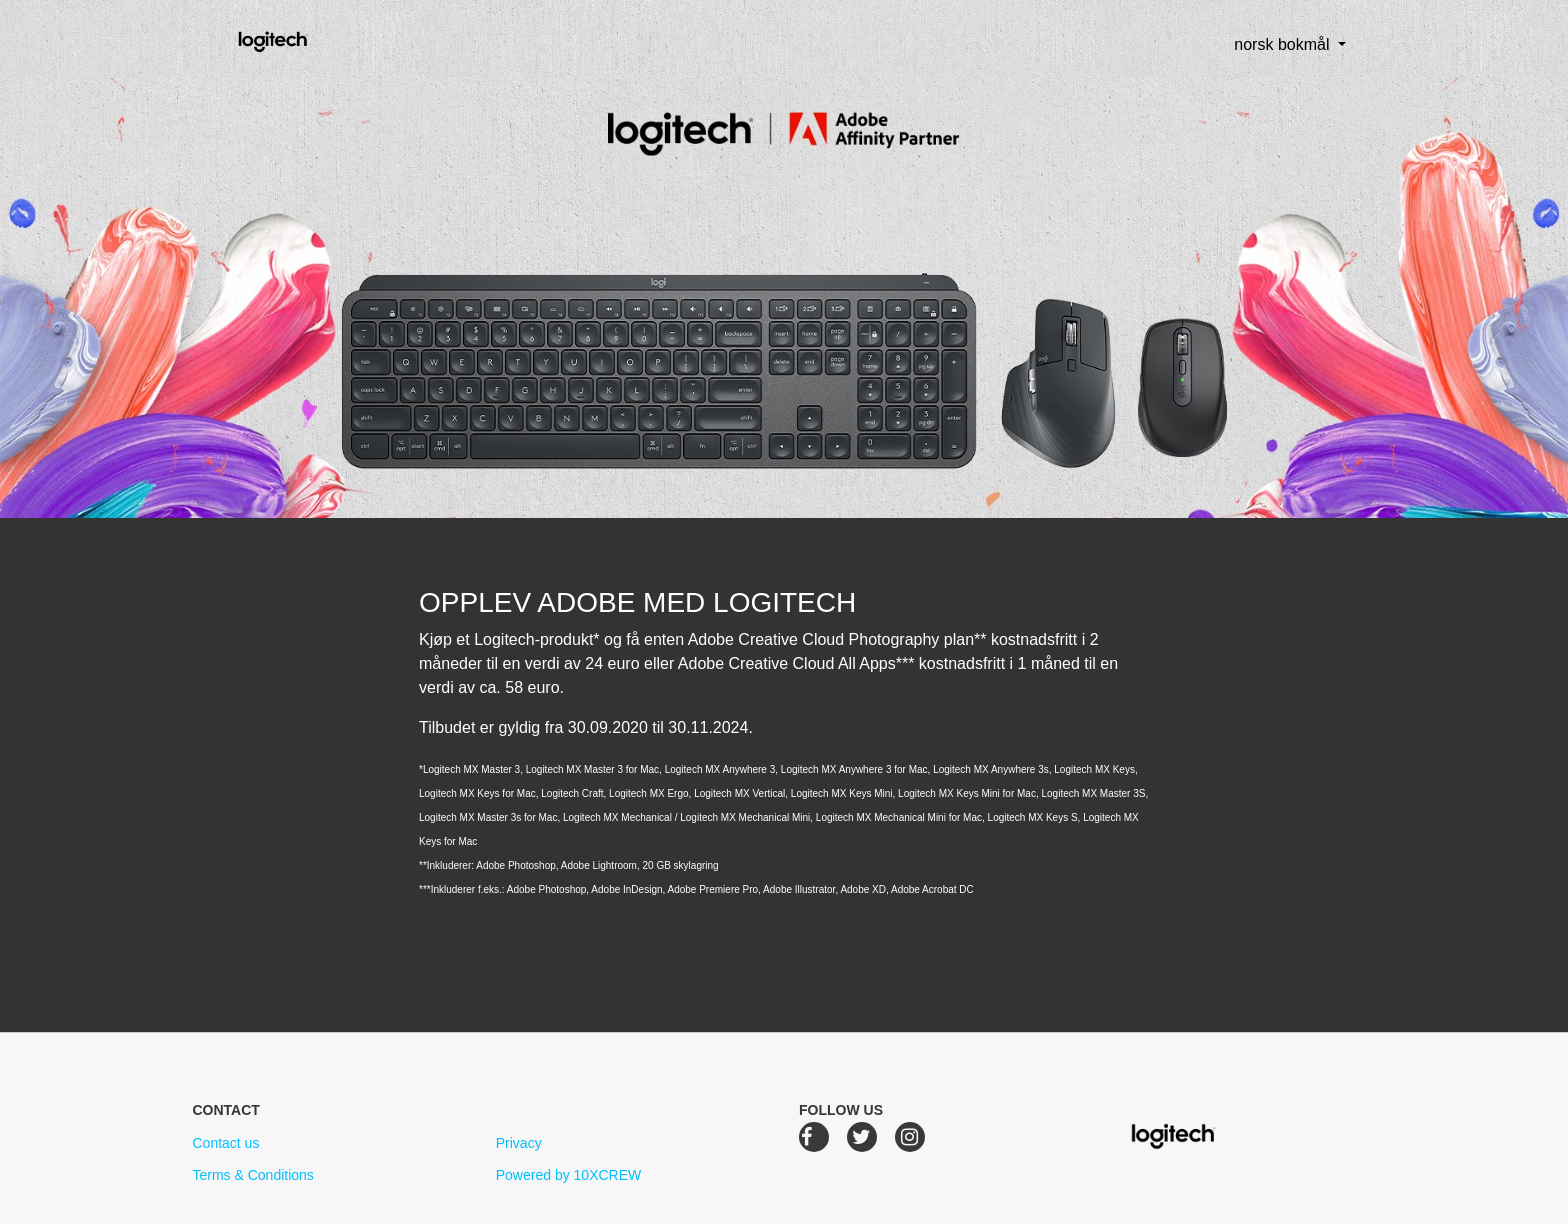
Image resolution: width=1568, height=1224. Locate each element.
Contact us (225, 1143)
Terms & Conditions (252, 1175)
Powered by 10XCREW (569, 1175)
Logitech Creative (301, 39)
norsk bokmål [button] (1267, 44)
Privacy (519, 1143)
